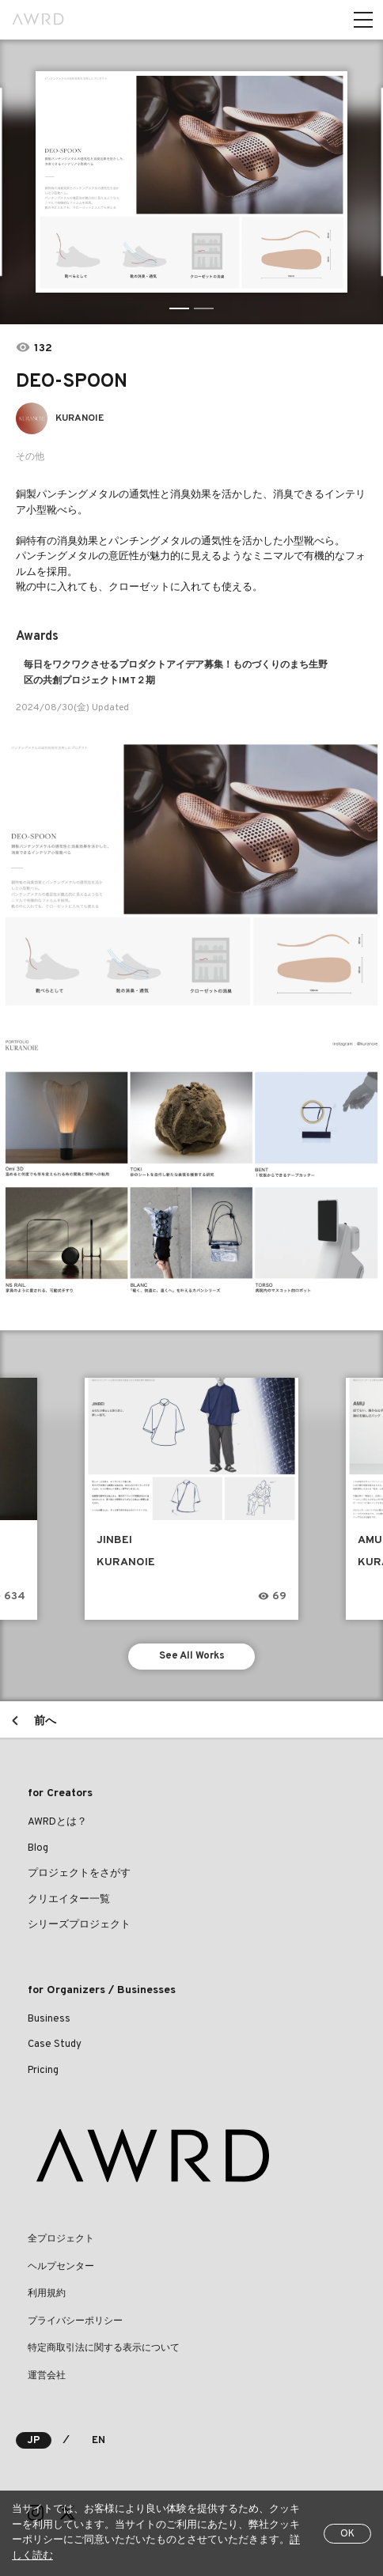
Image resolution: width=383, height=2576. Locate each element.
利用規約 (47, 2293)
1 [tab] (179, 308)
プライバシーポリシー (75, 2321)
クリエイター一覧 (69, 1899)
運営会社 (47, 2376)
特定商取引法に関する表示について (104, 2348)
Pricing (43, 2070)
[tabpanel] (192, 182)
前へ (45, 1721)
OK (347, 2534)
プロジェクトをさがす (79, 1873)
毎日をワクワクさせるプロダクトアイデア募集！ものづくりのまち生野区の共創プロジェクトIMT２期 (176, 673)
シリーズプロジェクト (79, 1925)
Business (49, 2019)
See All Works (192, 1656)
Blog (38, 1848)
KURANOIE (79, 418)
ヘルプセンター (61, 2266)
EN (98, 2440)
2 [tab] (204, 308)
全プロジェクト (61, 2239)
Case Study (55, 2044)
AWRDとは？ (57, 1822)
